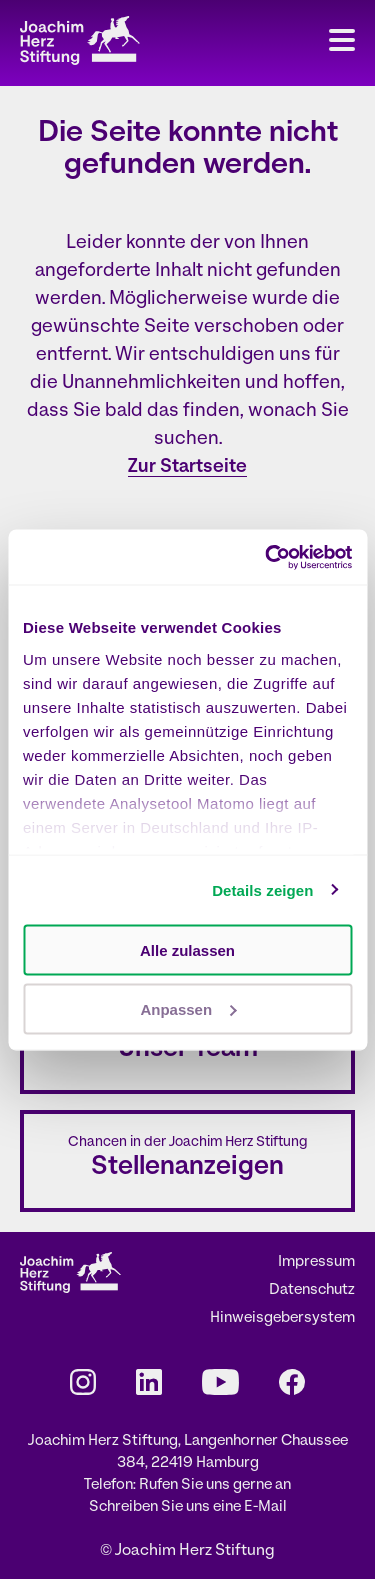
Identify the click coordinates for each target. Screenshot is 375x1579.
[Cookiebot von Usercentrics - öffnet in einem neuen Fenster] (267, 557)
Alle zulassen (187, 950)
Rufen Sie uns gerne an (215, 1485)
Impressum (316, 1262)
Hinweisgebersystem (282, 1318)
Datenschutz (312, 1290)
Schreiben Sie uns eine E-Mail (188, 1507)
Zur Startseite (187, 467)
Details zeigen (262, 889)
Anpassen (188, 1008)
